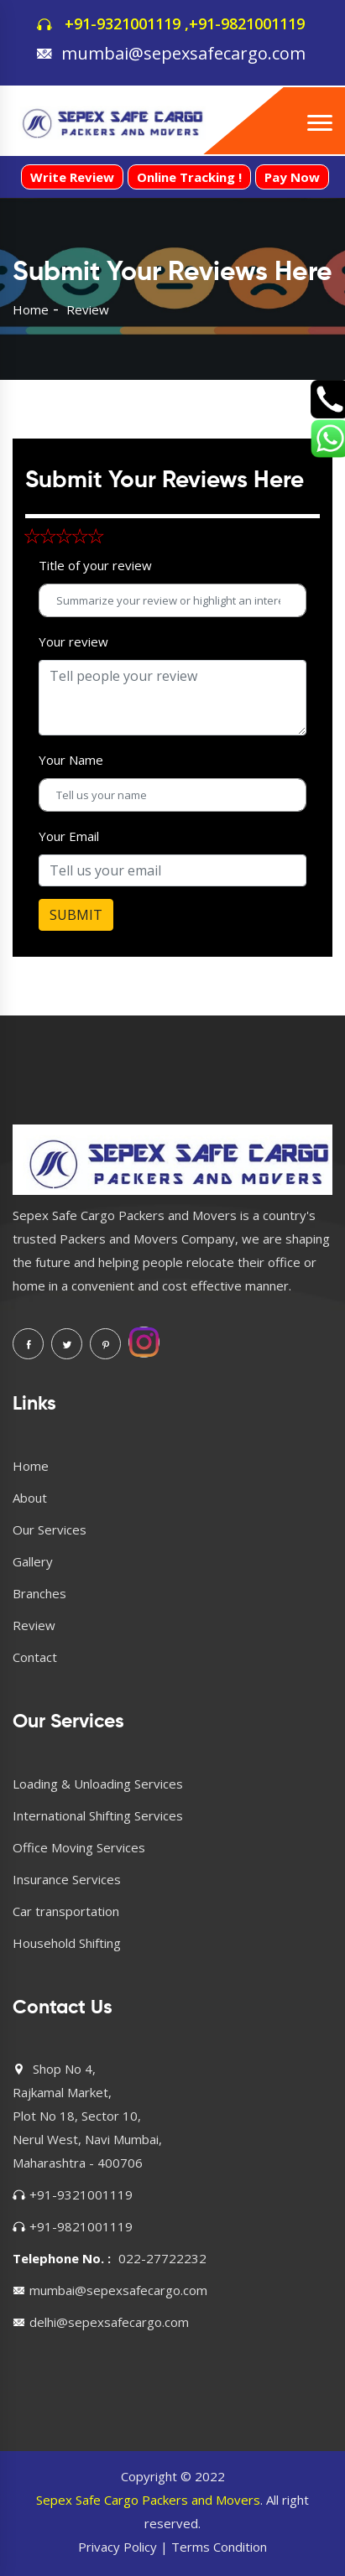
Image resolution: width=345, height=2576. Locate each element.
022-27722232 (162, 2258)
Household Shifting (67, 1943)
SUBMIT (76, 915)
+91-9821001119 (247, 23)
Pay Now (292, 177)
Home (31, 309)
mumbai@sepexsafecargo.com (183, 53)
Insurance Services (67, 1879)
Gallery (33, 1561)
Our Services (49, 1529)
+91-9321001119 (81, 2194)
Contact (35, 1657)
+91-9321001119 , (127, 23)
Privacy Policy (117, 2546)
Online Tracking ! (189, 177)
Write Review (72, 177)
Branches (39, 1593)
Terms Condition (219, 2546)
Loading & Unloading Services (98, 1783)
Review (34, 1625)
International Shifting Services (98, 1815)
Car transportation (66, 1911)
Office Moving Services (79, 1847)
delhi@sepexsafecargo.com (109, 2322)
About (30, 1497)
